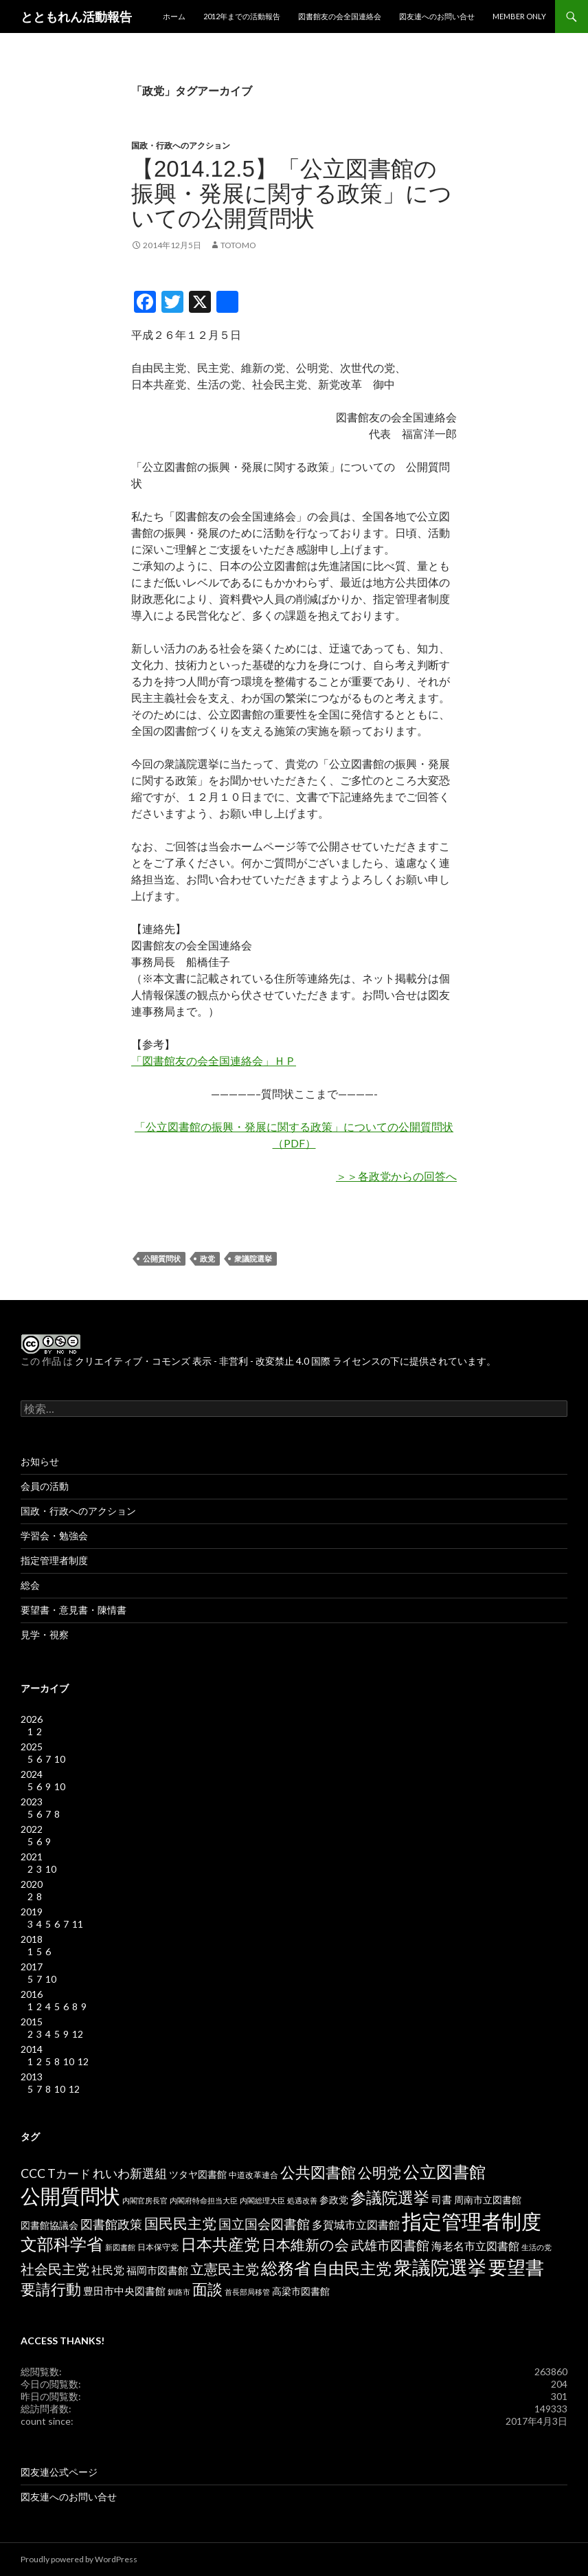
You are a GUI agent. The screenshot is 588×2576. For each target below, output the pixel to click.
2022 (32, 1829)
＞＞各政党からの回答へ (396, 1175)
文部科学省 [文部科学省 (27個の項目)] (62, 2244)
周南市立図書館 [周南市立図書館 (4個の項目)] (487, 2199)
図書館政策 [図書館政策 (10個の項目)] (111, 2224)
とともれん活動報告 (76, 16)
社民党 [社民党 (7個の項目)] (107, 2269)
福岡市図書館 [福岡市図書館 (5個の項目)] (157, 2270)
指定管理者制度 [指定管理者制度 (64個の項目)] (471, 2221)
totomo (238, 245)
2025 (32, 1746)
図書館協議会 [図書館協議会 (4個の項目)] (49, 2225)
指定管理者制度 (54, 1560)
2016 (32, 1994)
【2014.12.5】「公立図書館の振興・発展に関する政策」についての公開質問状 (291, 193)
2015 (32, 2021)
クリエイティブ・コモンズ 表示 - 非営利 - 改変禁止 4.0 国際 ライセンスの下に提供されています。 (285, 1361)
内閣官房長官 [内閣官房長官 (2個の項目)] (145, 2200)
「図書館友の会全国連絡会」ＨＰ (213, 1060)
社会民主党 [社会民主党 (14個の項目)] (55, 2268)
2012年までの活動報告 (241, 16)
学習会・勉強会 (54, 1535)
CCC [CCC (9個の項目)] (33, 2173)
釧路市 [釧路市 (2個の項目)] (179, 2291)
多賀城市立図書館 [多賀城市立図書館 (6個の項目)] (356, 2225)
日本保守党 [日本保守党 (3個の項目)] (158, 2247)
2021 (32, 1856)
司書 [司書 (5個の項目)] (441, 2199)
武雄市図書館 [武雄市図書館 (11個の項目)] (390, 2245)
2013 (32, 2076)
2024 (32, 1774)
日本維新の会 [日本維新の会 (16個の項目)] (305, 2244)
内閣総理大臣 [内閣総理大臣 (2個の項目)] (262, 2200)
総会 (30, 1585)
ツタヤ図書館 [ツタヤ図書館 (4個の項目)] (198, 2174)
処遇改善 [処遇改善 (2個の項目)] (302, 2200)
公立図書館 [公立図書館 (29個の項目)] (444, 2171)
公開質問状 (162, 1258)
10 (59, 1759)
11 (77, 1924)
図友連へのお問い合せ (437, 16)
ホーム (174, 16)
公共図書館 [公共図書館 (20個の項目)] (318, 2172)
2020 (32, 1884)
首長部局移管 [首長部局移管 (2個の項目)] (247, 2291)
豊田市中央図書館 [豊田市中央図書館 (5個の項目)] (124, 2291)
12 (77, 2034)
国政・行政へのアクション (180, 145)
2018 (32, 1939)
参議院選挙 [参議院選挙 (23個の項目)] (389, 2197)
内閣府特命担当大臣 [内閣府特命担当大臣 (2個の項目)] (204, 2200)
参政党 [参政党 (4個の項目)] (333, 2199)
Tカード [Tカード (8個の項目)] (69, 2173)
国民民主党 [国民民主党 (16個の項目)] (180, 2223)
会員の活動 (45, 1486)
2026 (32, 1719)
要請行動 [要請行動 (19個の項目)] (51, 2289)
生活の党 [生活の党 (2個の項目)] (536, 2247)
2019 (32, 1911)
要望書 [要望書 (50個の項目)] (516, 2267)
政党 (207, 1258)
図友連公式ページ (59, 2472)
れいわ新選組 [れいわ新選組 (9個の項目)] (130, 2173)
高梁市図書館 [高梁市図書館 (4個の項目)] (301, 2291)
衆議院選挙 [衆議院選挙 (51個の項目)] (440, 2267)
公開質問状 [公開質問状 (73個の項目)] (70, 2195)
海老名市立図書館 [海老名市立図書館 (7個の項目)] (475, 2245)
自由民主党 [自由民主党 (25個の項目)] (352, 2268)
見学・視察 (45, 1634)
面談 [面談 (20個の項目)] (207, 2289)
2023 (32, 1801)
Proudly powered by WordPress (79, 2559)
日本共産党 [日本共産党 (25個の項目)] (220, 2244)
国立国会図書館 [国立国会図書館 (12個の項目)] (264, 2224)
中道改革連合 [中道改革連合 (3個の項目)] (253, 2175)
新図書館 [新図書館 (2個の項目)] (120, 2247)
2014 (32, 2049)
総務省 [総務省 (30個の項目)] (285, 2268)
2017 (32, 1966)
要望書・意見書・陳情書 (73, 1610)
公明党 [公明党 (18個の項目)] (379, 2172)
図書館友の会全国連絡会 (339, 16)
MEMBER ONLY (519, 16)
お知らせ (40, 1461)
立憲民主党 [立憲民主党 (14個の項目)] (224, 2268)
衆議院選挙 (253, 1258)
